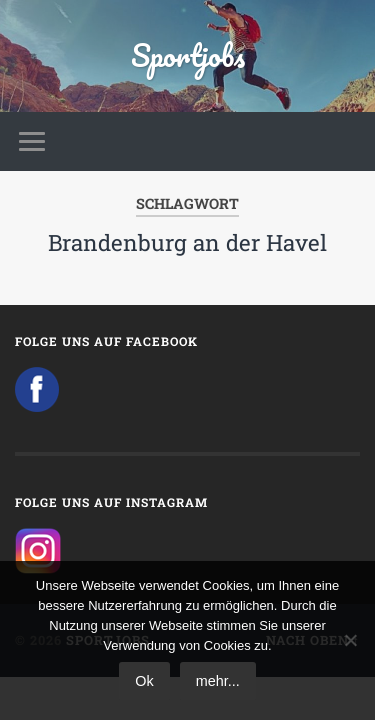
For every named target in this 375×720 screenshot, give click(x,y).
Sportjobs (188, 55)
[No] (350, 640)
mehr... (218, 681)
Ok (144, 681)
